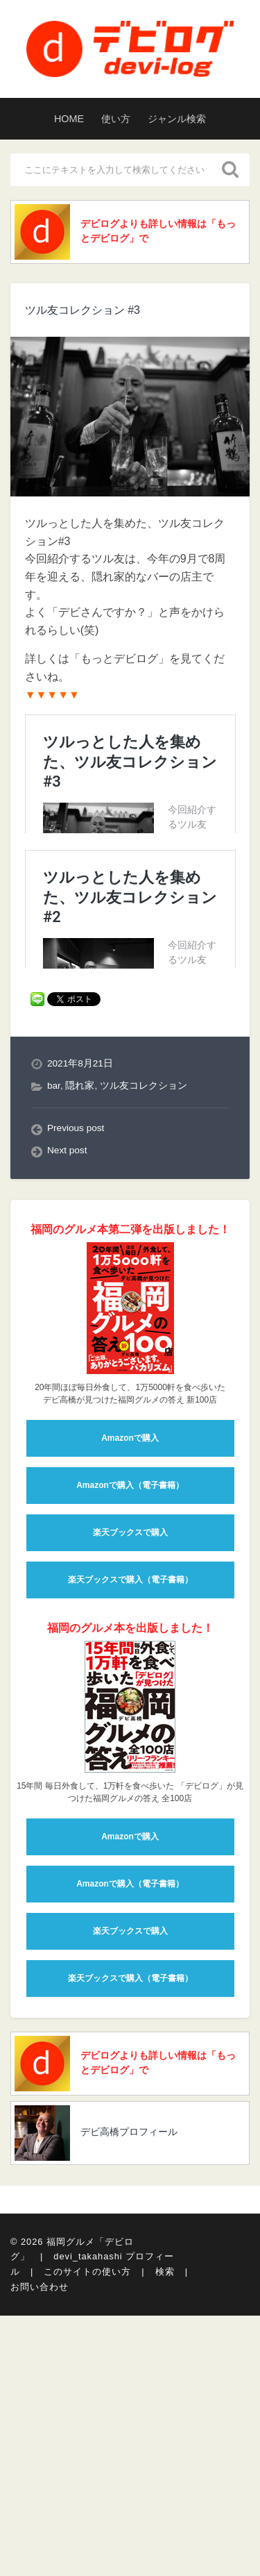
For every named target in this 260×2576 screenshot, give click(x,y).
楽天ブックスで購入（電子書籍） (130, 1986)
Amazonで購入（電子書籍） (130, 1891)
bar (53, 1492)
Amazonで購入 (130, 1844)
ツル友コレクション (143, 1492)
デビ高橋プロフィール (128, 2539)
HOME (69, 118)
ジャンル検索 (177, 118)
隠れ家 (79, 1492)
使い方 (115, 118)
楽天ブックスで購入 (130, 1938)
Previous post (75, 1534)
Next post (67, 1556)
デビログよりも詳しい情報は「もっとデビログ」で (158, 231)
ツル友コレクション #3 (82, 310)
